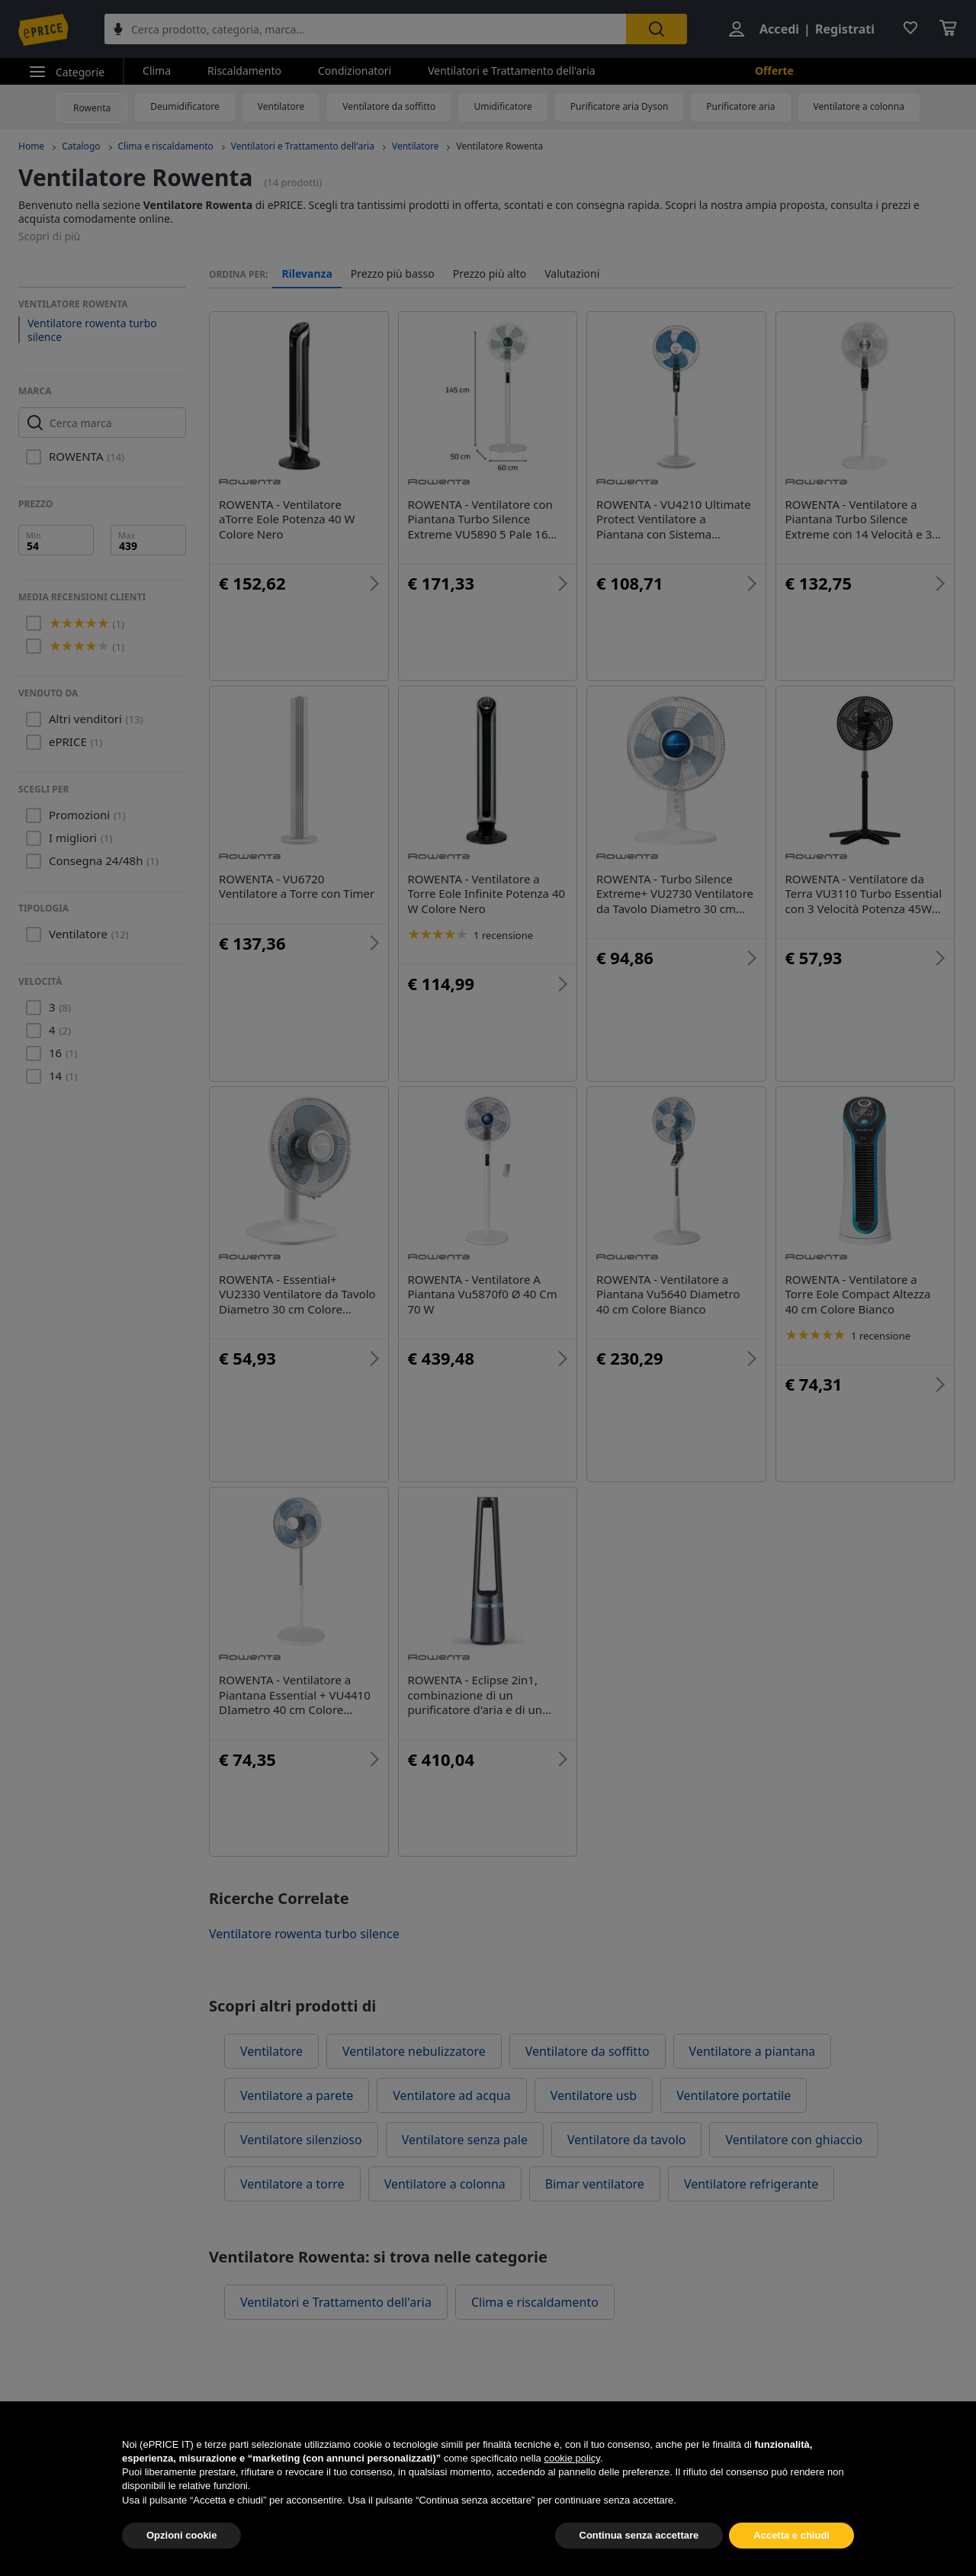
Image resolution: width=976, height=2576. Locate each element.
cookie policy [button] (571, 2494)
